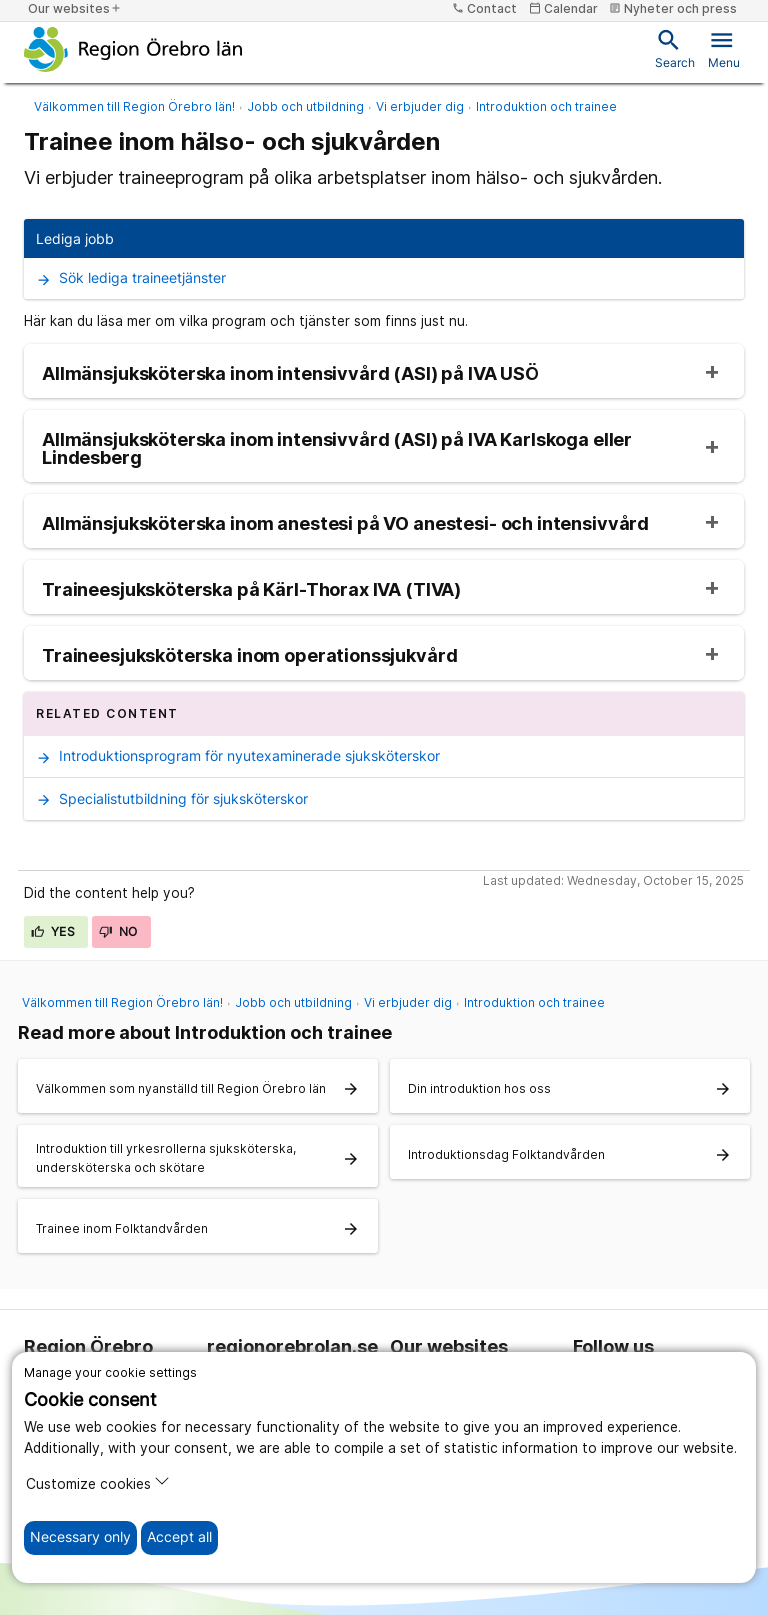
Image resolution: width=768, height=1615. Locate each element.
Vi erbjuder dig (420, 106)
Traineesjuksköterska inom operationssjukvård (249, 656)
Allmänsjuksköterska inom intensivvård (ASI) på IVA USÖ (290, 374)
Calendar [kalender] (563, 8)
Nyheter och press (673, 8)
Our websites (75, 8)
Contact (484, 8)
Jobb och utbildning (305, 106)
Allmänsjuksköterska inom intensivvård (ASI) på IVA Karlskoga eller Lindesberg (337, 449)
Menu (724, 48)
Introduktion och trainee (546, 106)
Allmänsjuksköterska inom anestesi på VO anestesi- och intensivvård (345, 524)
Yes (53, 931)
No (118, 931)
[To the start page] (133, 49)
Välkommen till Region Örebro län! (134, 106)
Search (675, 48)
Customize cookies (98, 1482)
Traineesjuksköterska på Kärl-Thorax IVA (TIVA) (251, 590)
